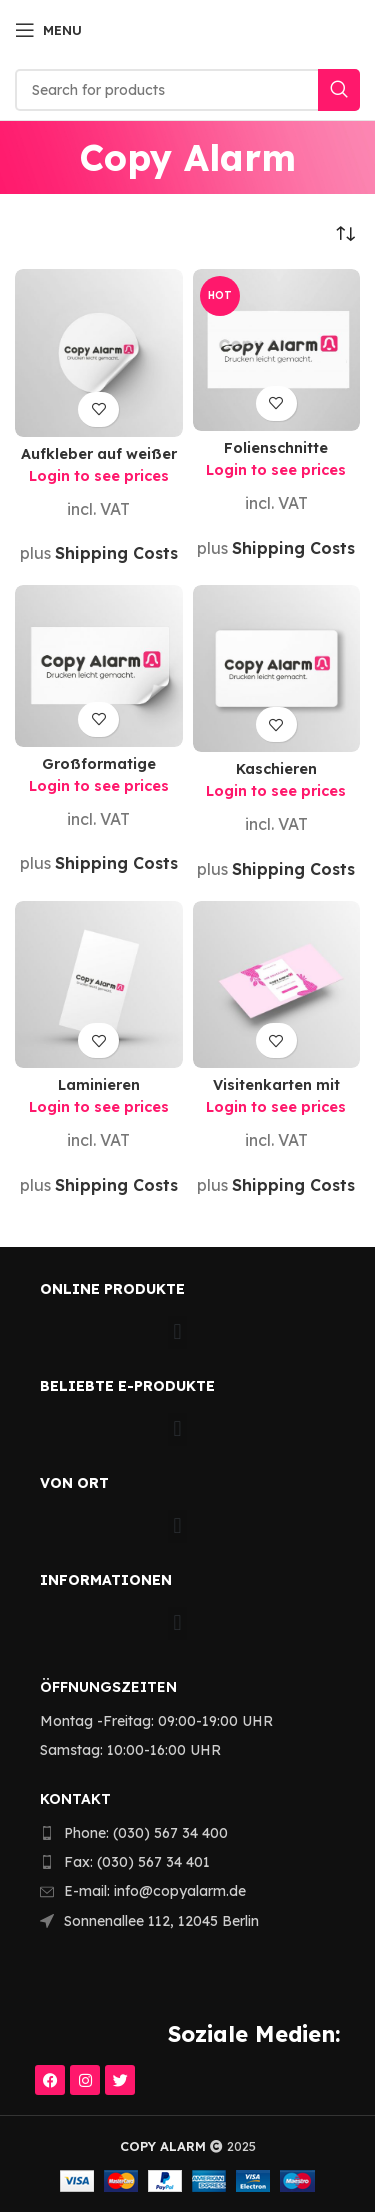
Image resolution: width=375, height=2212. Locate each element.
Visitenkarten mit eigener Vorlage (276, 1092)
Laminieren (99, 1085)
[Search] (187, 90)
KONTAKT (75, 1799)
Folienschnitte (276, 448)
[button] (177, 1332)
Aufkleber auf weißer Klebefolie (99, 461)
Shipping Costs (116, 553)
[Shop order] (345, 234)
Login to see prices (99, 476)
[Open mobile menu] (48, 30)
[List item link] (176, 1833)
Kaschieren (276, 769)
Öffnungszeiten (108, 1687)
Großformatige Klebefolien (99, 771)
